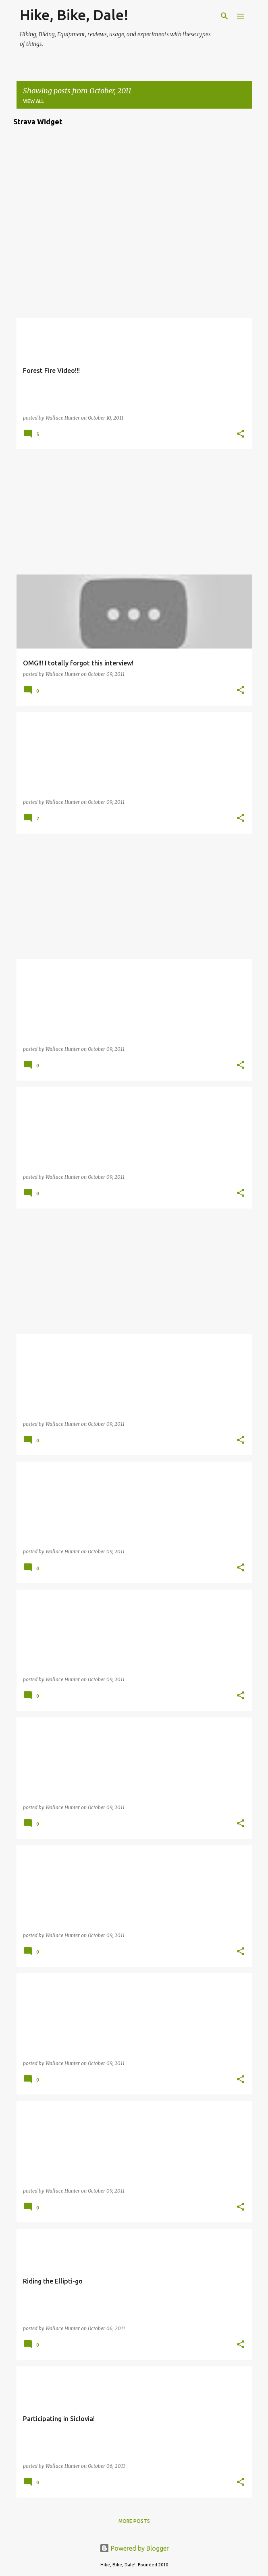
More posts (134, 2521)
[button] (240, 434)
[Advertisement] (134, 511)
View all (33, 101)
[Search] (224, 16)
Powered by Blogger (134, 2548)
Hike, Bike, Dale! (74, 14)
